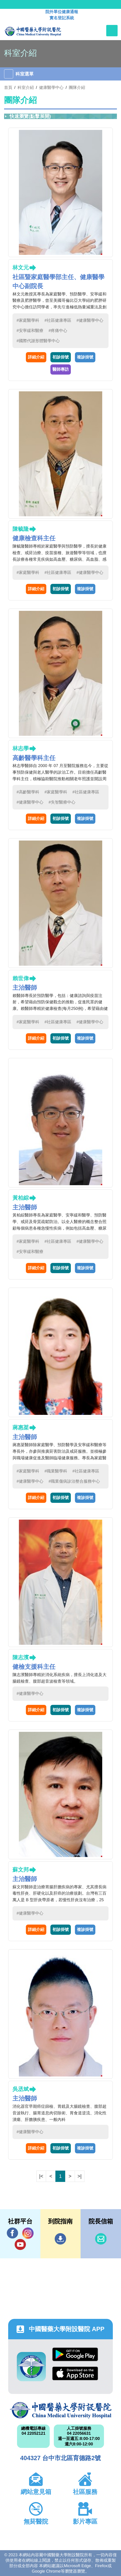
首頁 (8, 87)
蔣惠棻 (20, 1427)
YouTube (20, 2244)
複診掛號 (85, 357)
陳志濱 (20, 1657)
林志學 (20, 748)
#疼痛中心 (58, 330)
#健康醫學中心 (90, 320)
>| (79, 2176)
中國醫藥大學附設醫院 (60, 2410)
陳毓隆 (20, 529)
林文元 (20, 267)
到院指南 (60, 2239)
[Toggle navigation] (112, 30)
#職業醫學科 (55, 1471)
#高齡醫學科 (28, 792)
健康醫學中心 (51, 87)
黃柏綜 (20, 1198)
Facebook (12, 2233)
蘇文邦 (20, 1870)
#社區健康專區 (57, 320)
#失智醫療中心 (62, 802)
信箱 (100, 2239)
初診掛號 (60, 357)
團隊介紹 (77, 87)
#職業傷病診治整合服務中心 (74, 1481)
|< (41, 2176)
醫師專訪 (60, 369)
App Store (75, 2373)
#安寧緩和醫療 (30, 330)
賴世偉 (20, 978)
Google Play (75, 2354)
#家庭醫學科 (28, 320)
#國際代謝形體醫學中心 (38, 341)
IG (28, 2233)
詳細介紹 (36, 357)
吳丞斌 (20, 2089)
